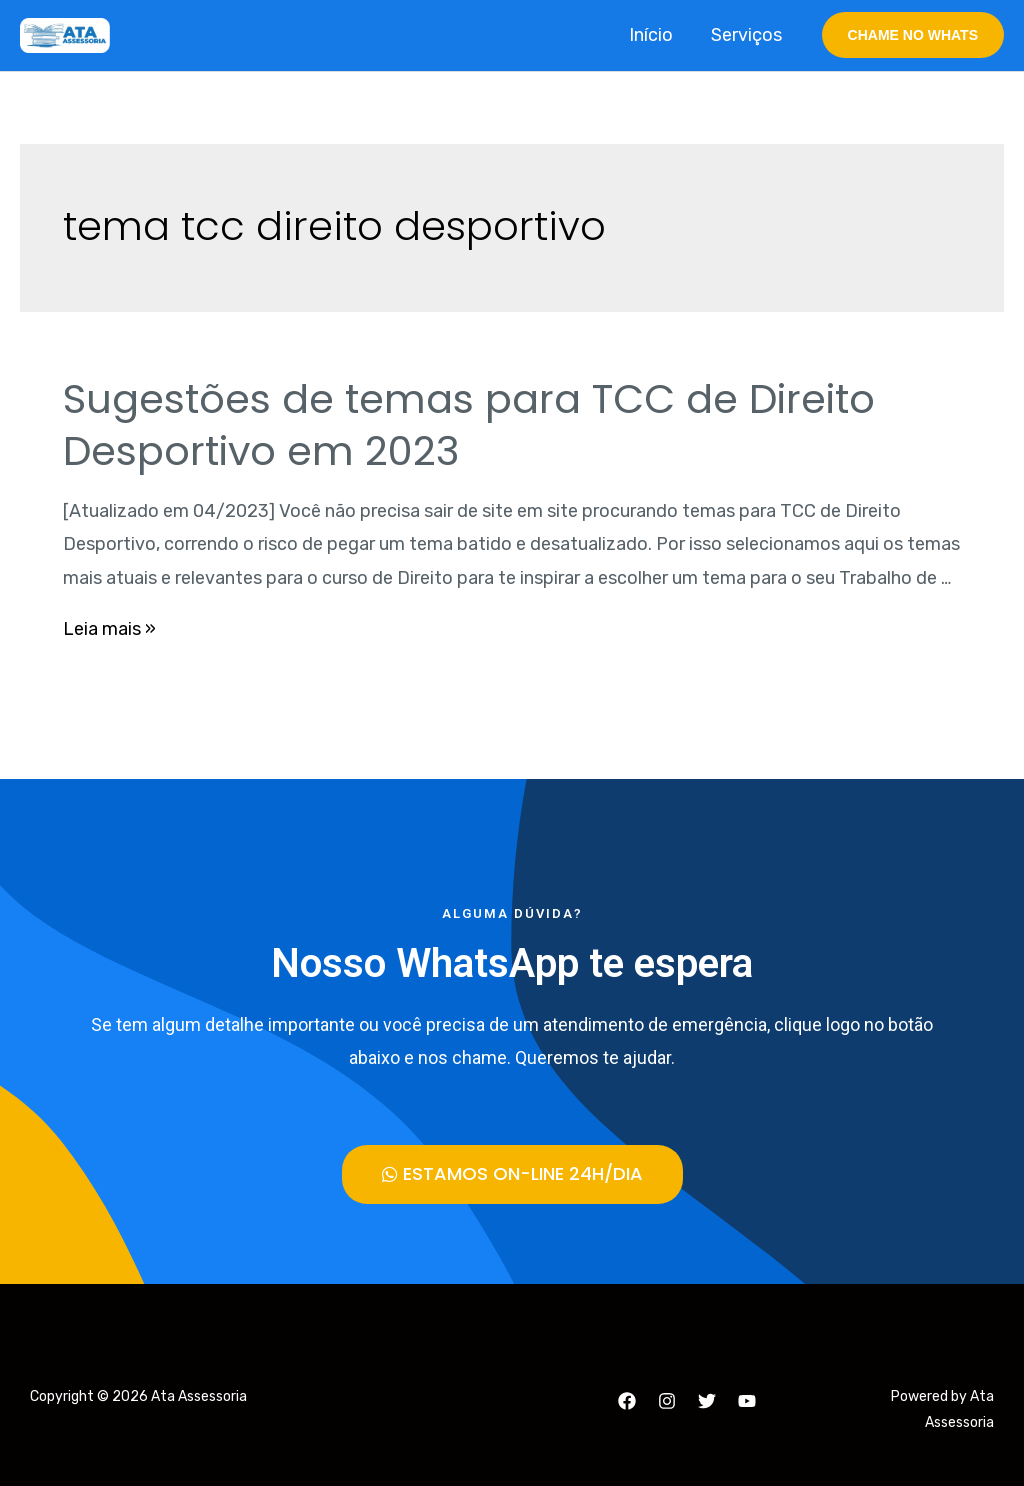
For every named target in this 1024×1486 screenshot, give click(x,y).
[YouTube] (747, 1401)
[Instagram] (667, 1401)
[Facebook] (627, 1401)
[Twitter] (707, 1401)
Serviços (748, 35)
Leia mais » (109, 629)
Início (655, 35)
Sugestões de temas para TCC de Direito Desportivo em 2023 (469, 425)
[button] (512, 1174)
